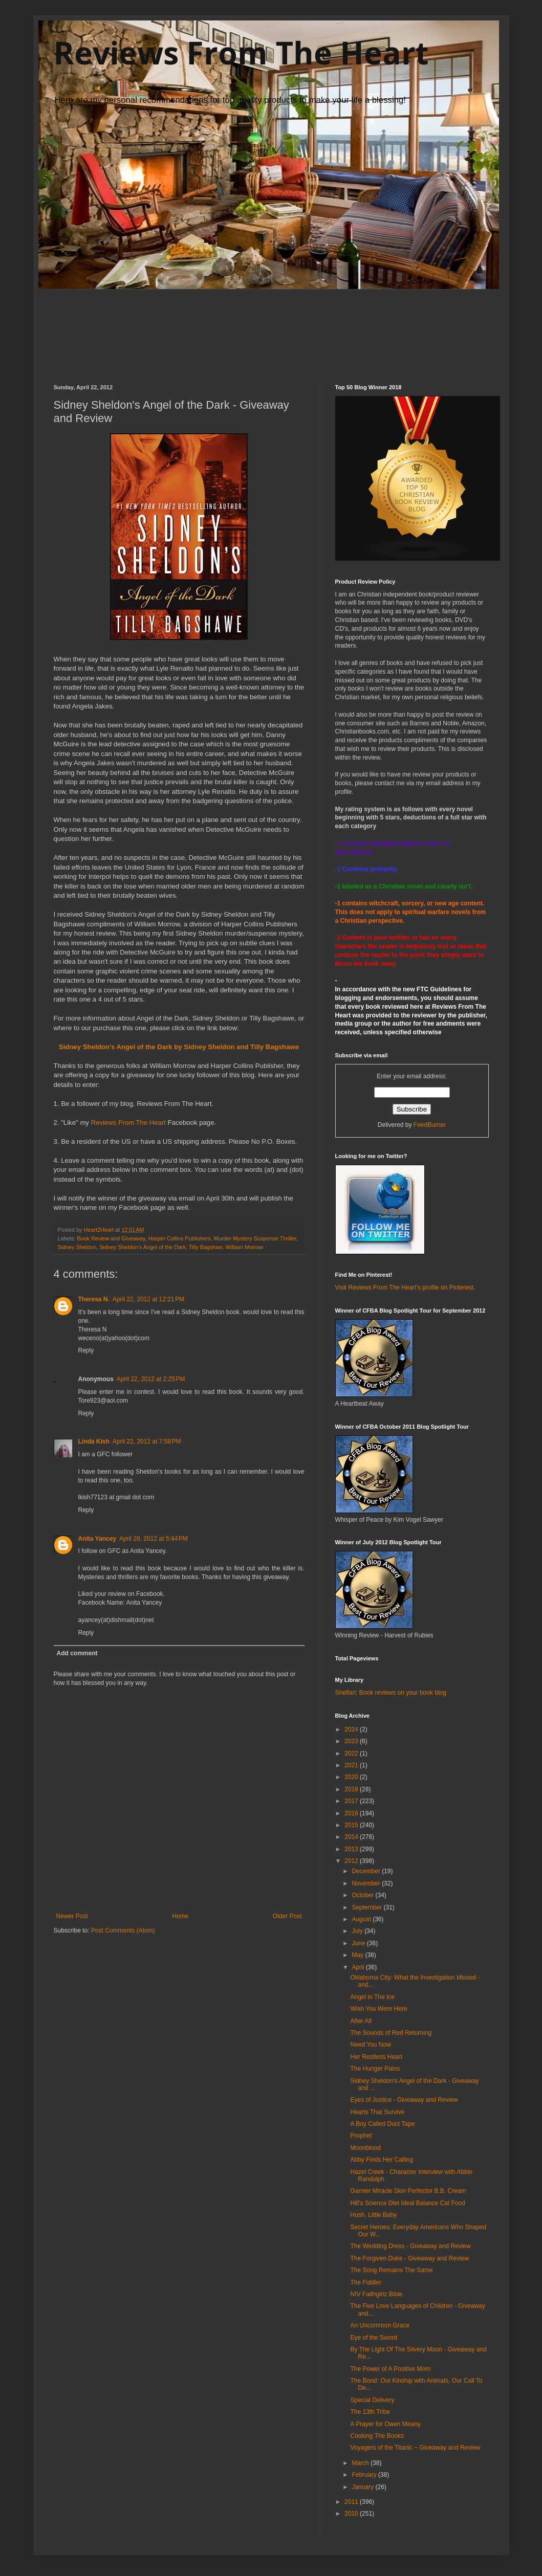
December (367, 1871)
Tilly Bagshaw (206, 1247)
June (359, 1943)
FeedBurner (430, 1124)
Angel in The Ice (372, 1997)
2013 (352, 1849)
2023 (352, 1741)
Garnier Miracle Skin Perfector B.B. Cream (408, 2190)
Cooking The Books (377, 2435)
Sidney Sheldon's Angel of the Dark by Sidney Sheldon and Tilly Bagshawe (179, 1047)
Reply (86, 1350)
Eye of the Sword (373, 2337)
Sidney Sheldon (77, 1247)
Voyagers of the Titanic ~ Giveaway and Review (415, 2447)
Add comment (77, 1653)
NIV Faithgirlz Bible (376, 2294)
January (363, 2487)
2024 (352, 1729)
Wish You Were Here (378, 2008)
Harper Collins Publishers (179, 1238)
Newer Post (72, 1916)
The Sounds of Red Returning (390, 2032)
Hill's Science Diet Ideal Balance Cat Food (407, 2203)
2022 (352, 1753)
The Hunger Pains (375, 2068)
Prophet (361, 2135)
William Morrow (245, 1247)
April (358, 1967)
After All (360, 2021)
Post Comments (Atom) (123, 1930)
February (365, 2474)
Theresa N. (94, 1299)
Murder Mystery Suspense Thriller (255, 1238)
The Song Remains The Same (391, 2270)
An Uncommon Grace (379, 2325)
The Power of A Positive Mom (390, 2368)
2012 (352, 1860)
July (358, 1931)
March (361, 2463)
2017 (352, 1801)
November (367, 1883)
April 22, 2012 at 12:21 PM (148, 1299)
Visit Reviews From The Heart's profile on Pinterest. (405, 1287)
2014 (352, 1836)
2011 (352, 2501)
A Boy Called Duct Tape (382, 2123)
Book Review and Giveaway (111, 1238)
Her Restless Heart (376, 2056)
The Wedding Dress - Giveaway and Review (410, 2246)
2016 (352, 1813)
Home (180, 1916)
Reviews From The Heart (241, 53)
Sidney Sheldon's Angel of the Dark (142, 1247)
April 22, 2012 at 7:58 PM (147, 1441)
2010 (352, 2513)
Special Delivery (372, 2400)
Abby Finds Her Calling (381, 2159)
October (363, 1895)
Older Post (287, 1916)
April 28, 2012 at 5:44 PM (153, 1538)
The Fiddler (365, 2282)
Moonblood (365, 2147)
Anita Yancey (97, 1538)
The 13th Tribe (369, 2411)
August (362, 1919)
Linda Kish (94, 1441)
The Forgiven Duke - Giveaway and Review (409, 2258)
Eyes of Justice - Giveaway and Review (404, 2099)
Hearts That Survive (377, 2112)
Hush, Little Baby (373, 2214)
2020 (352, 1777)
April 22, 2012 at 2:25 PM (151, 1379)
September (367, 1907)
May (358, 1955)
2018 (352, 1789)
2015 (352, 1825)
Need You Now (370, 2044)
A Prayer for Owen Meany (385, 2424)
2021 (352, 1765)
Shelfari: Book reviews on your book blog (390, 1692)
